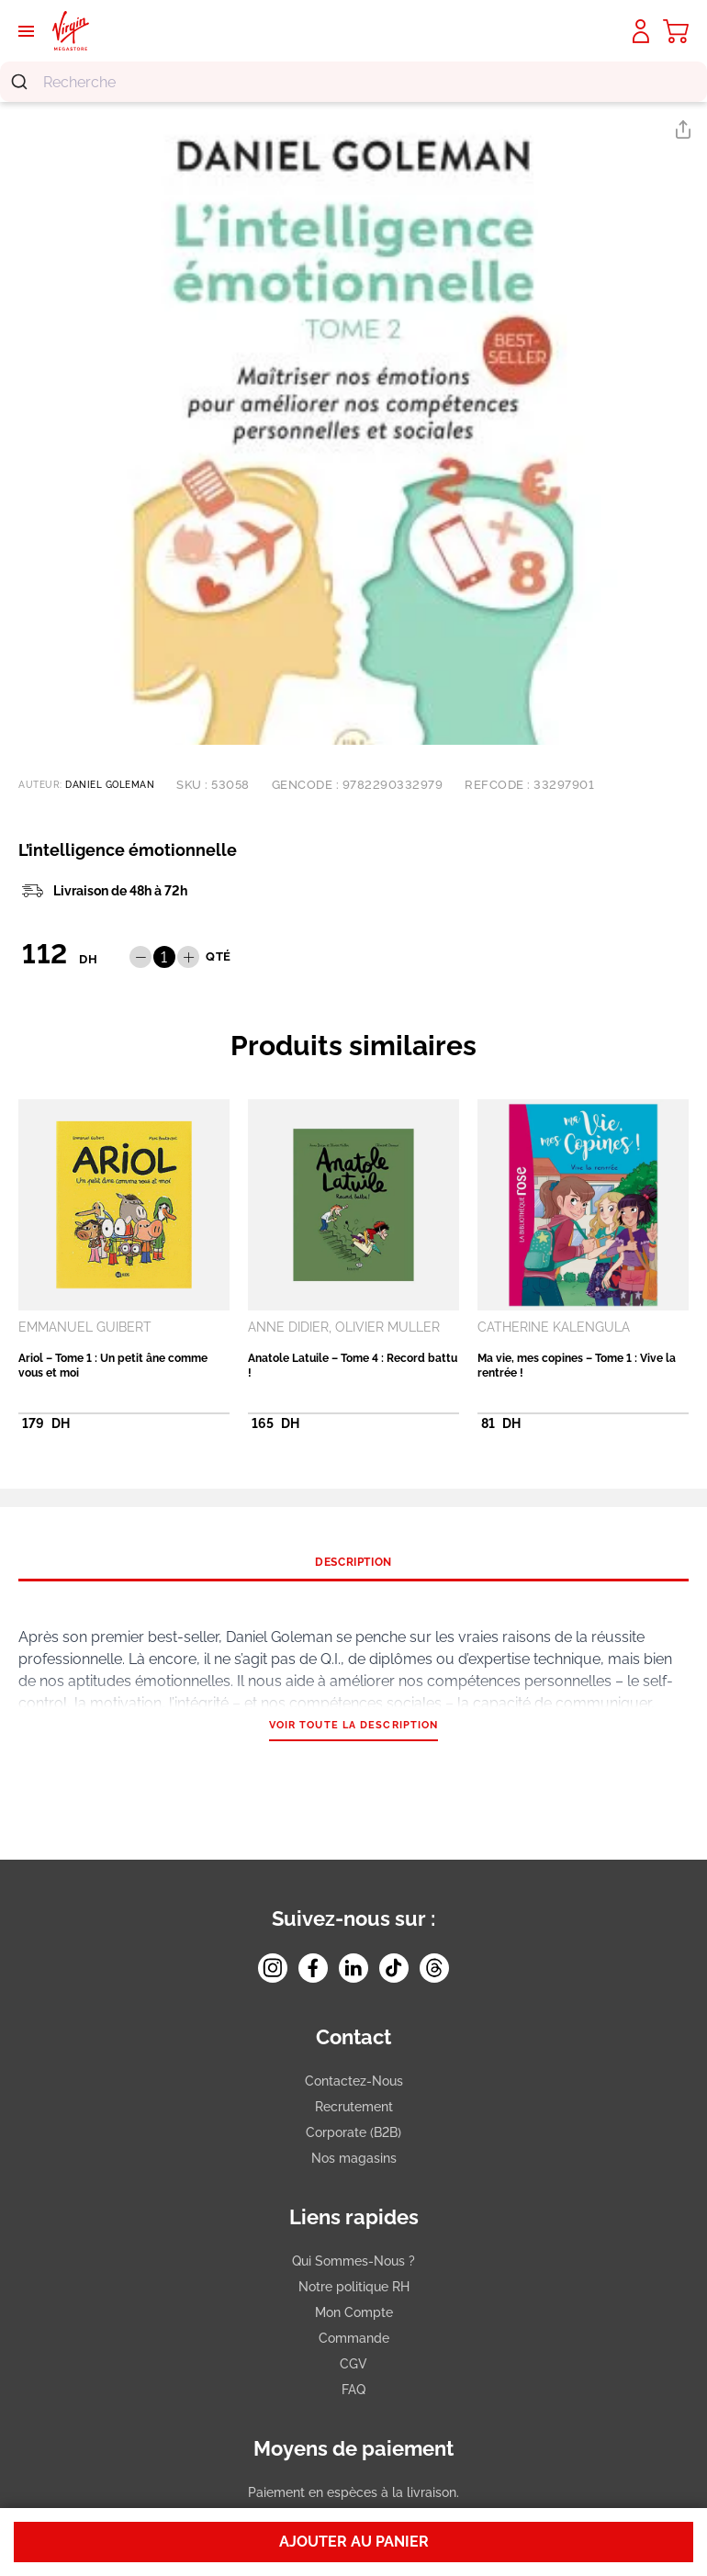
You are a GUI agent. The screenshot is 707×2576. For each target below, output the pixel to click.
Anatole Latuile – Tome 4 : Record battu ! (352, 1365)
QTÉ (218, 956)
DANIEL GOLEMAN (109, 785)
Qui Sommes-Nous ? (353, 2261)
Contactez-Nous (354, 2081)
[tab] (353, 1562)
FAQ (353, 2389)
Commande (354, 2338)
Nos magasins (354, 2158)
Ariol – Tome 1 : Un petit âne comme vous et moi (113, 1365)
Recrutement (354, 2106)
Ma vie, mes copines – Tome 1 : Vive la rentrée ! (576, 1365)
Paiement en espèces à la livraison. (353, 2492)
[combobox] (353, 82)
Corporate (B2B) (353, 2132)
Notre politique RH (354, 2286)
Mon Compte (354, 2312)
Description (353, 1562)
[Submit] (21, 82)
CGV (353, 2364)
